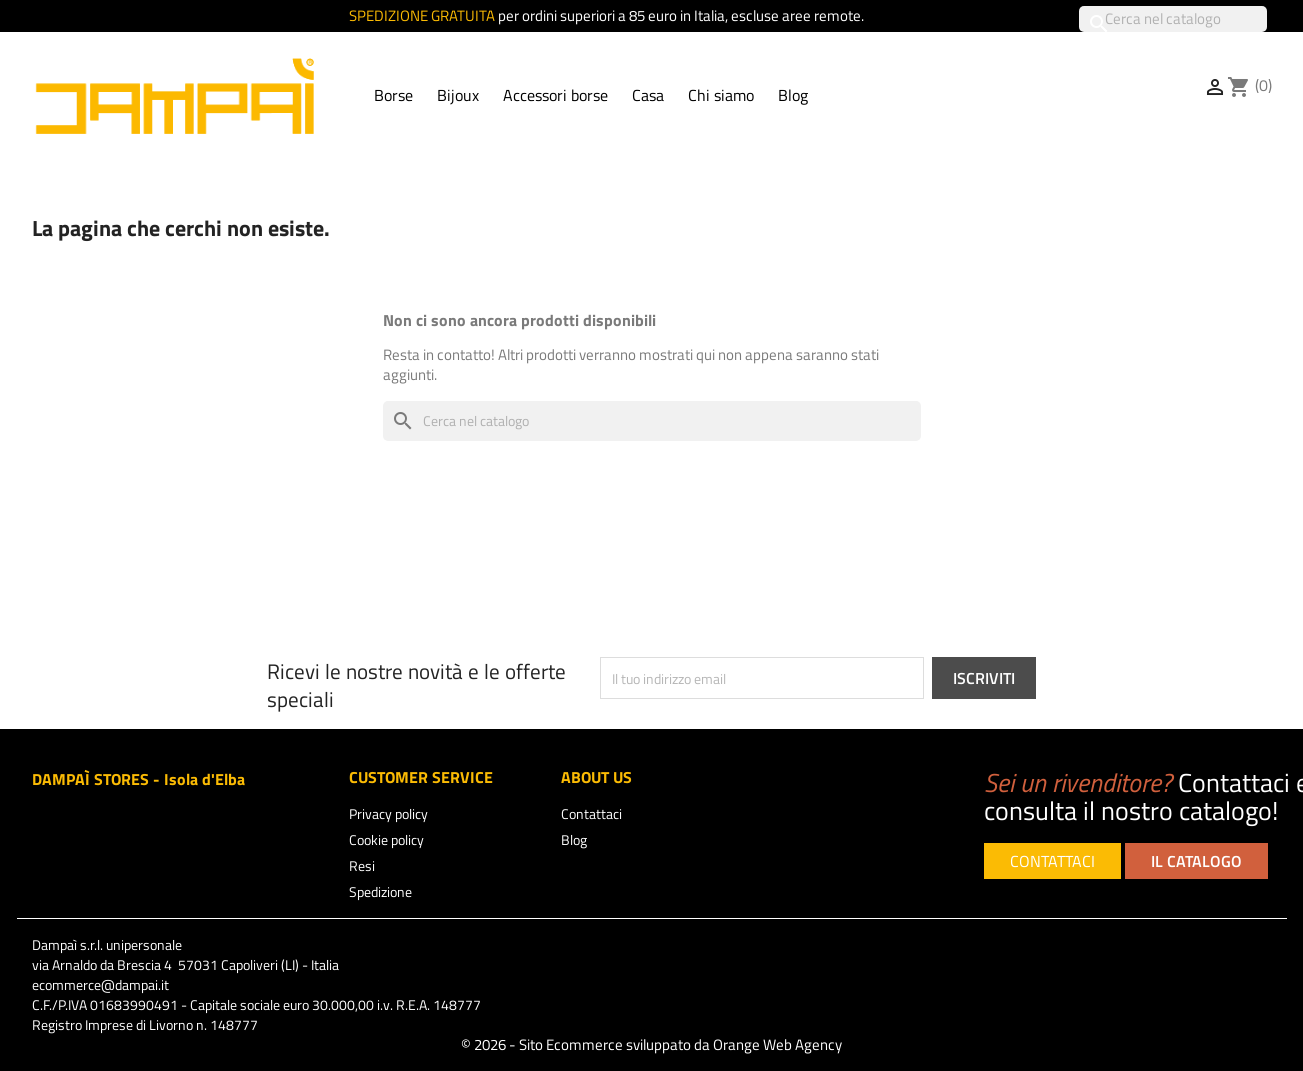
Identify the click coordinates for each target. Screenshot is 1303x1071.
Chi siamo (721, 95)
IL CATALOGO (1196, 861)
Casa (648, 95)
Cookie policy (386, 839)
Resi (362, 865)
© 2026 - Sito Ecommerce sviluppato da (651, 1044)
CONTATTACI (1052, 861)
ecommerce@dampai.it (100, 984)
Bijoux (458, 95)
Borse (393, 95)
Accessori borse (555, 95)
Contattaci (591, 813)
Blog (793, 95)
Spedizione (380, 891)
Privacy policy (388, 813)
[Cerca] (1173, 19)
